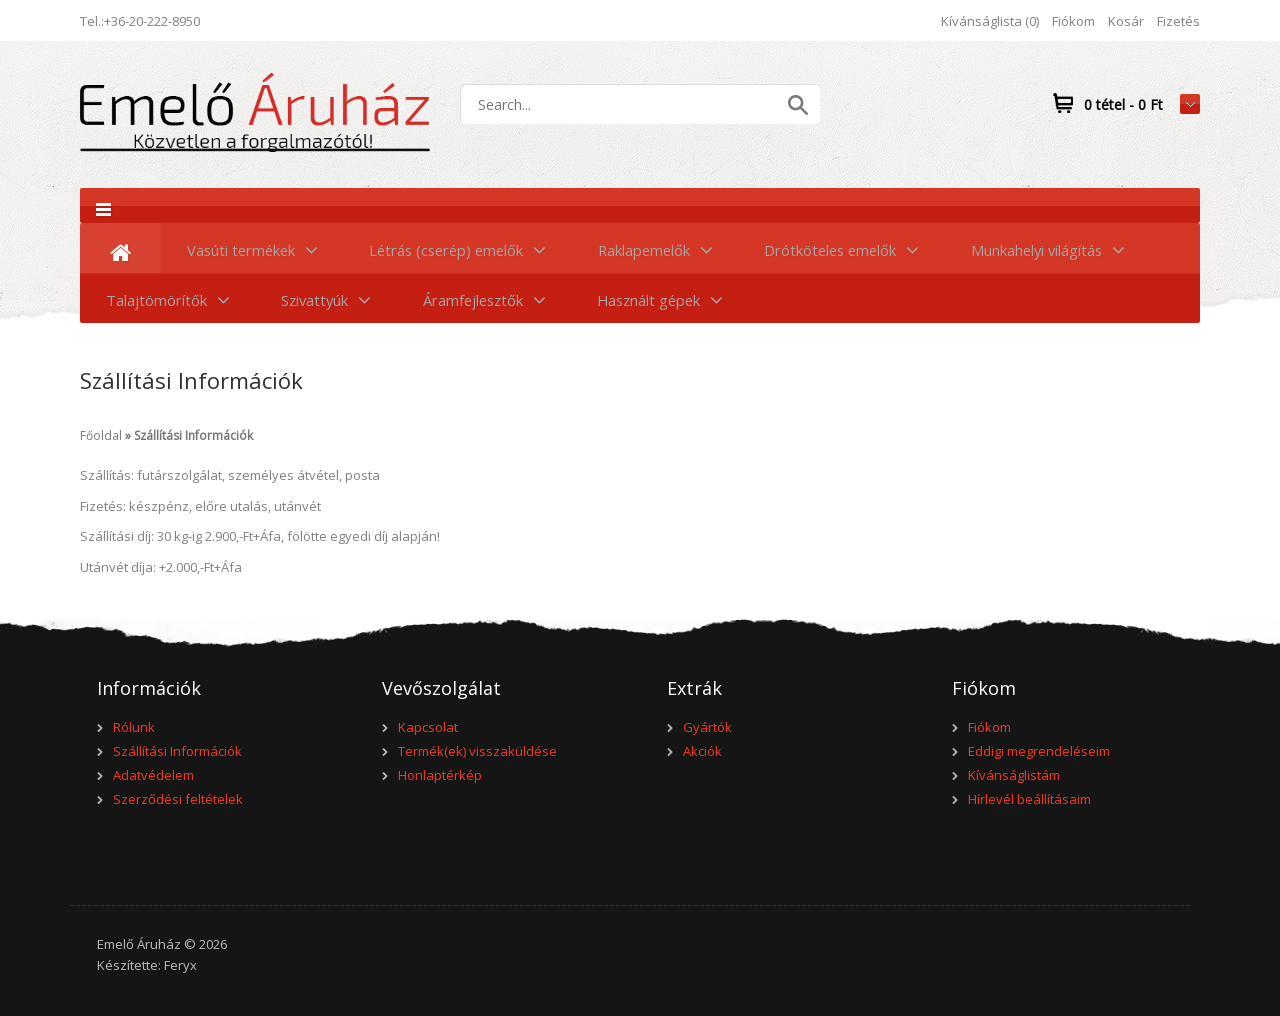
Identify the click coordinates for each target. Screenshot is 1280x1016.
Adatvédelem (153, 775)
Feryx (180, 965)
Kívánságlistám (1014, 775)
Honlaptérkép (440, 775)
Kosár (1126, 21)
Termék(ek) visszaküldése (477, 751)
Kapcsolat (428, 727)
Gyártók (707, 727)
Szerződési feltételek (178, 799)
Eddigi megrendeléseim (1039, 751)
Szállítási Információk (193, 435)
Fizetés (1178, 21)
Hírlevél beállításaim (1029, 799)
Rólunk (134, 727)
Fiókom (1073, 21)
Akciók (702, 751)
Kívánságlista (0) (990, 21)
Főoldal (101, 435)
